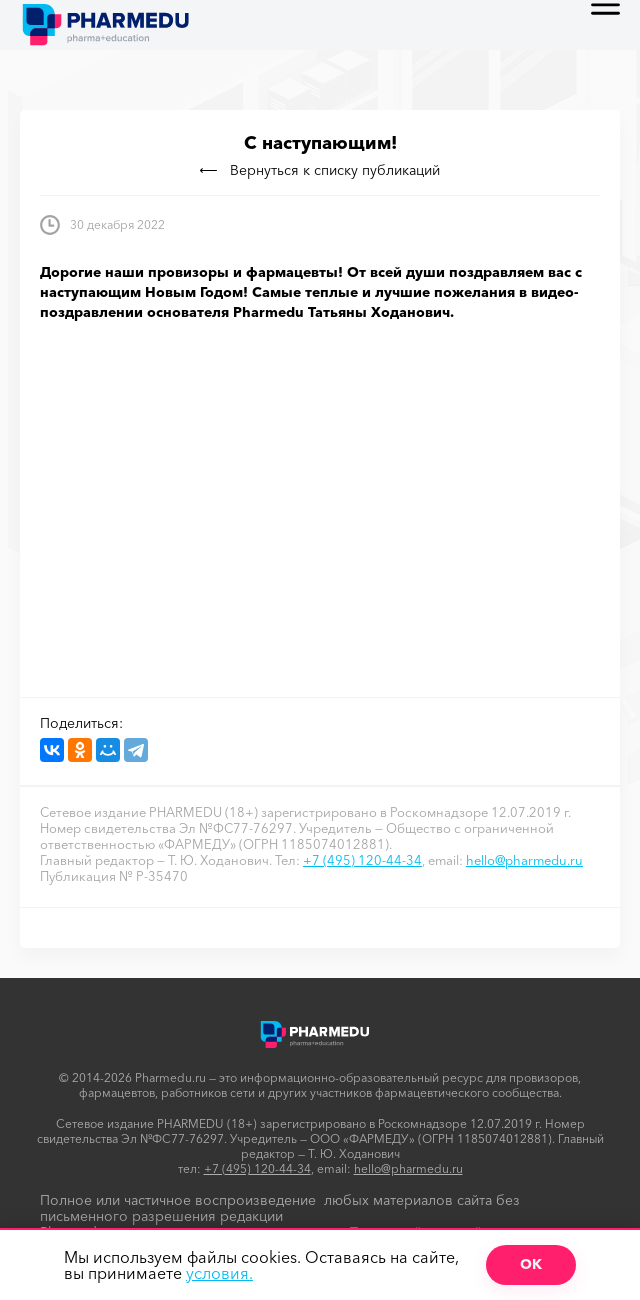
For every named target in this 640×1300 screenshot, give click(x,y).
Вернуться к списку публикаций (320, 170)
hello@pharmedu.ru (524, 860)
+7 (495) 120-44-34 (362, 860)
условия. (219, 1273)
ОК (531, 1264)
